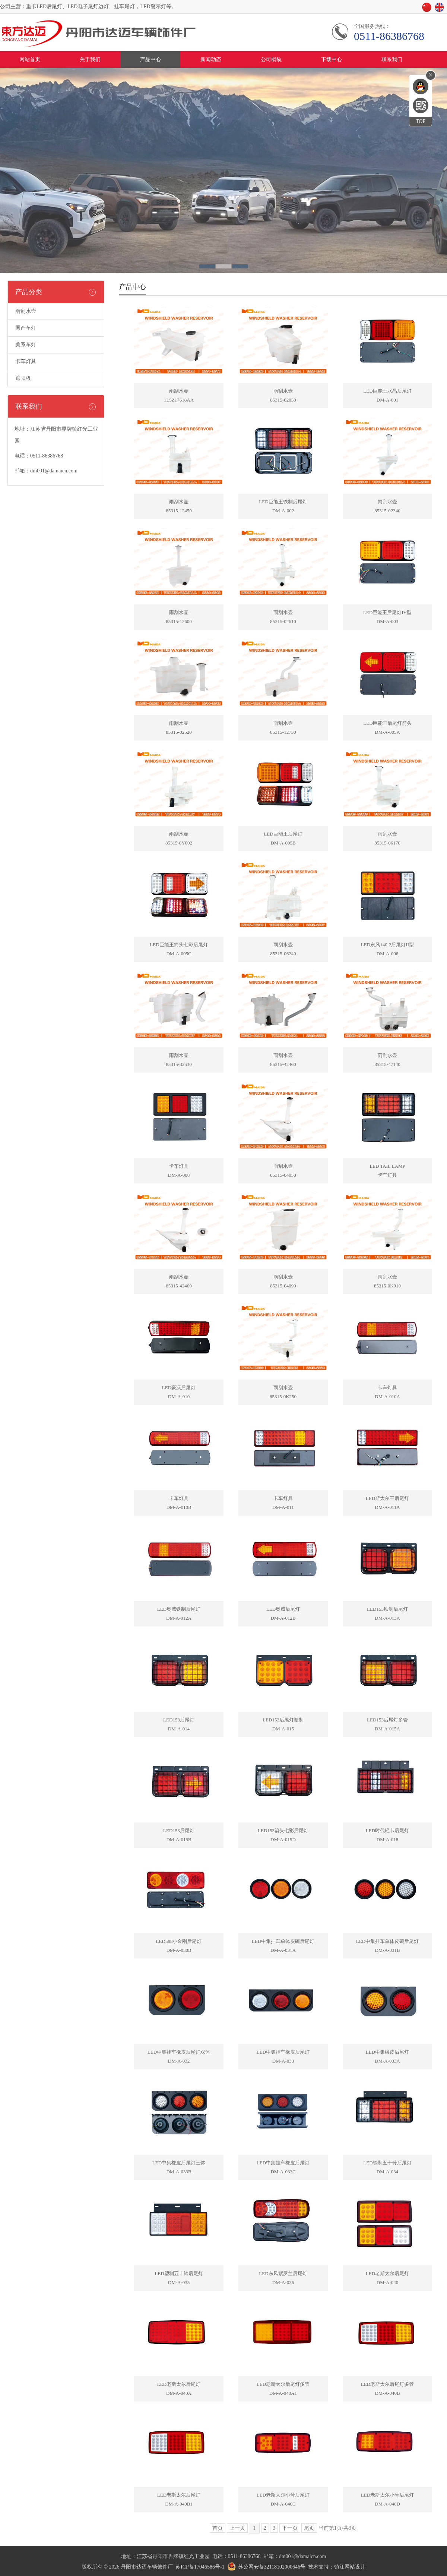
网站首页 (29, 59)
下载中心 (331, 59)
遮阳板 (23, 378)
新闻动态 (210, 59)
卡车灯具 (25, 361)
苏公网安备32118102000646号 (271, 2567)
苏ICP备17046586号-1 (199, 2567)
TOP (420, 121)
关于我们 (90, 59)
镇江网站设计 (349, 2567)
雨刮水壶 (25, 311)
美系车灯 (25, 344)
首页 (217, 2528)
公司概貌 (271, 59)
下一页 (290, 2528)
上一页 (237, 2528)
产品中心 (150, 59)
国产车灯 (25, 328)
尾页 (309, 2528)
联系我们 (391, 59)
